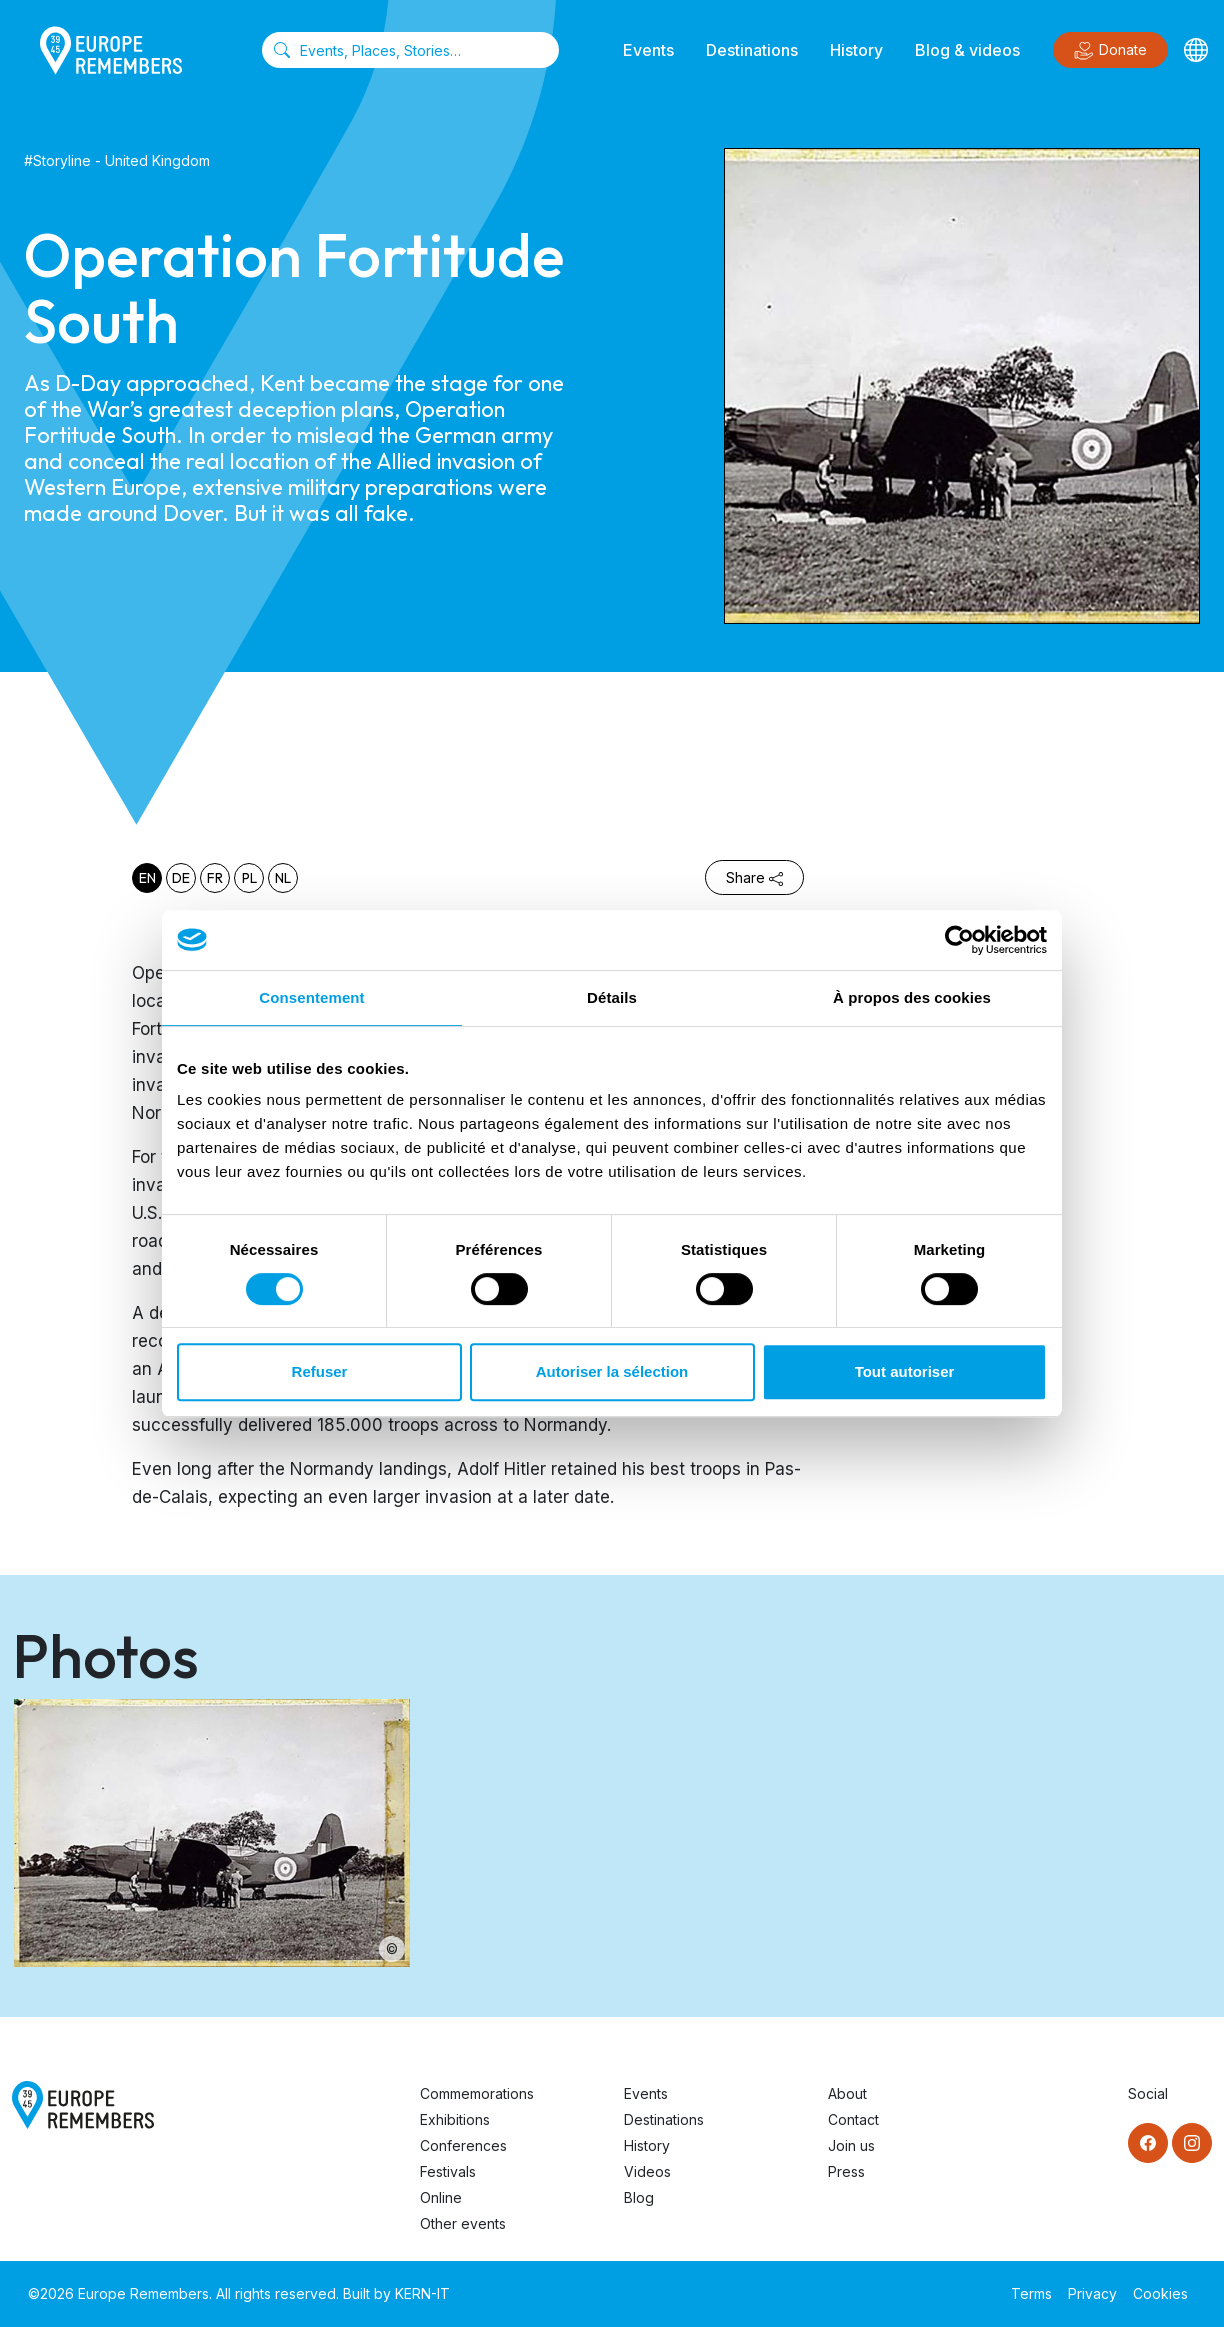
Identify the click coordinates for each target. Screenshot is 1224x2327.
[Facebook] (1148, 2143)
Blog (639, 2197)
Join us (851, 2145)
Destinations (752, 50)
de (181, 878)
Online (441, 2197)
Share (754, 877)
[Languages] (1196, 50)
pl (249, 878)
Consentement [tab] (311, 997)
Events (648, 50)
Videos (647, 2171)
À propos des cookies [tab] (912, 997)
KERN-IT (422, 2293)
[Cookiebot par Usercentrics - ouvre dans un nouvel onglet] (959, 940)
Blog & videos (967, 50)
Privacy (1092, 2293)
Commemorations (477, 2093)
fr (215, 878)
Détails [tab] (612, 997)
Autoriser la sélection (612, 1371)
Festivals (448, 2171)
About (847, 2093)
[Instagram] (1192, 2143)
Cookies (1160, 2293)
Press (846, 2171)
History (856, 50)
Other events (463, 2223)
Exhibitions (455, 2119)
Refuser (320, 1371)
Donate (1110, 51)
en (147, 878)
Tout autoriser (905, 1371)
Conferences (463, 2145)
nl (283, 878)
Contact (853, 2119)
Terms (1031, 2293)
